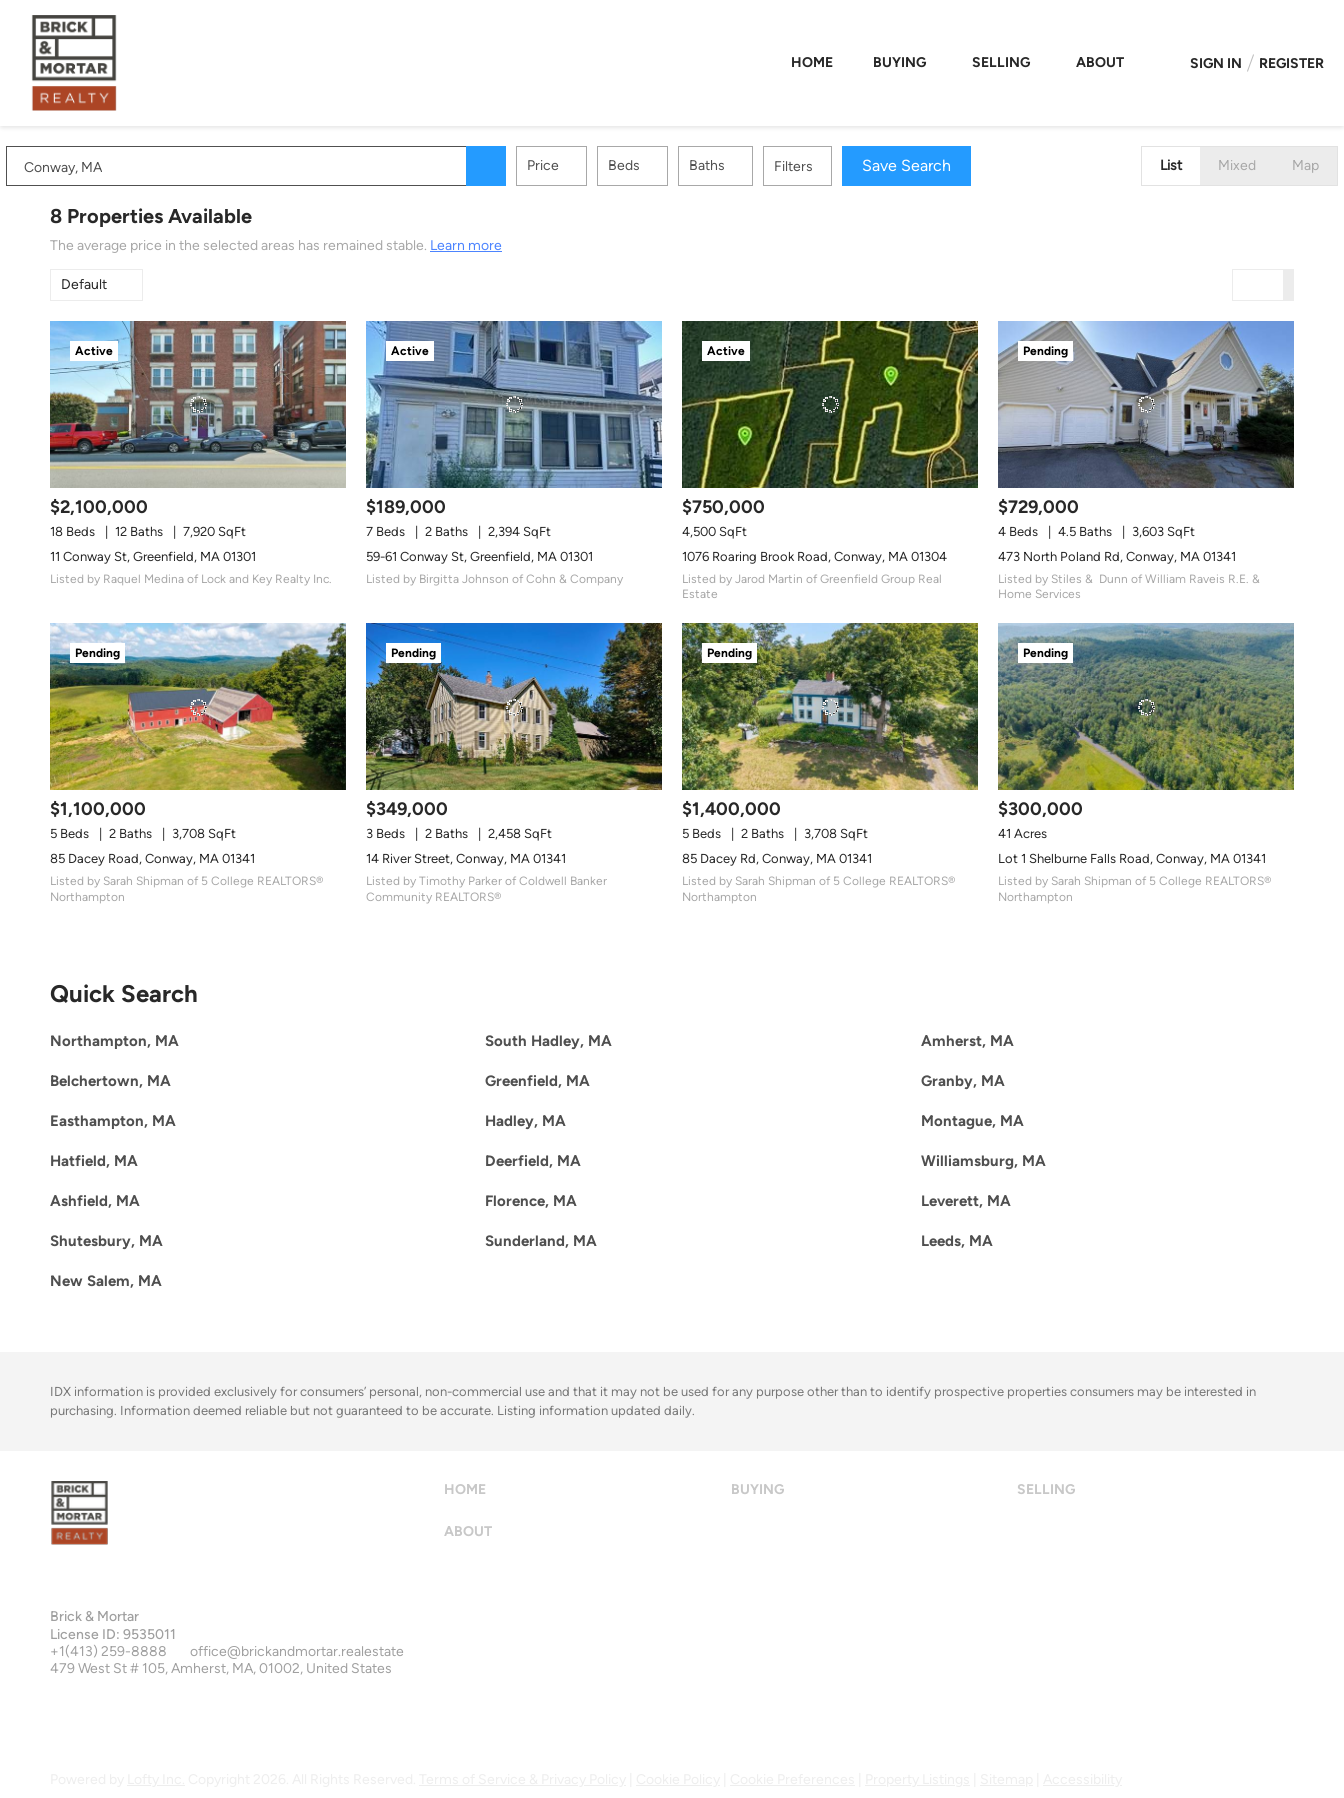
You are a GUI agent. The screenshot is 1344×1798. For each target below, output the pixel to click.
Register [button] (1291, 63)
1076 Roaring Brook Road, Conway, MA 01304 (814, 556)
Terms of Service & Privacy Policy (522, 1779)
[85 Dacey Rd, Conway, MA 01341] (830, 706)
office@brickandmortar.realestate (297, 1651)
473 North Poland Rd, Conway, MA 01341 (1117, 556)
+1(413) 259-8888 (108, 1651)
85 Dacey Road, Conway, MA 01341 (152, 858)
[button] (530, 166)
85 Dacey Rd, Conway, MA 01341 (777, 858)
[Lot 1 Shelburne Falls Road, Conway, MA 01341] (1146, 706)
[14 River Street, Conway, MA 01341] (514, 706)
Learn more (466, 245)
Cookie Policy (678, 1779)
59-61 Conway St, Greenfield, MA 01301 (479, 556)
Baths (751, 165)
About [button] (1100, 62)
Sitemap (1006, 1779)
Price (587, 165)
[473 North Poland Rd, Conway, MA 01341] (1146, 404)
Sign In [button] (1216, 63)
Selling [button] (1001, 62)
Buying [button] (899, 62)
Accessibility (1082, 1779)
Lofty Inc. (156, 1779)
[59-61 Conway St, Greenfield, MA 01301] (514, 404)
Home (812, 62)
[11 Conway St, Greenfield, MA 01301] (198, 404)
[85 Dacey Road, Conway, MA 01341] (198, 706)
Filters (837, 166)
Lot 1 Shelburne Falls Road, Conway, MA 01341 (1132, 858)
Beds (668, 165)
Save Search (950, 165)
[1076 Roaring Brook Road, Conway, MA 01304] (830, 404)
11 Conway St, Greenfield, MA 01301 (153, 556)
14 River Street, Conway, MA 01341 (466, 858)
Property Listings (917, 1779)
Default (84, 284)
